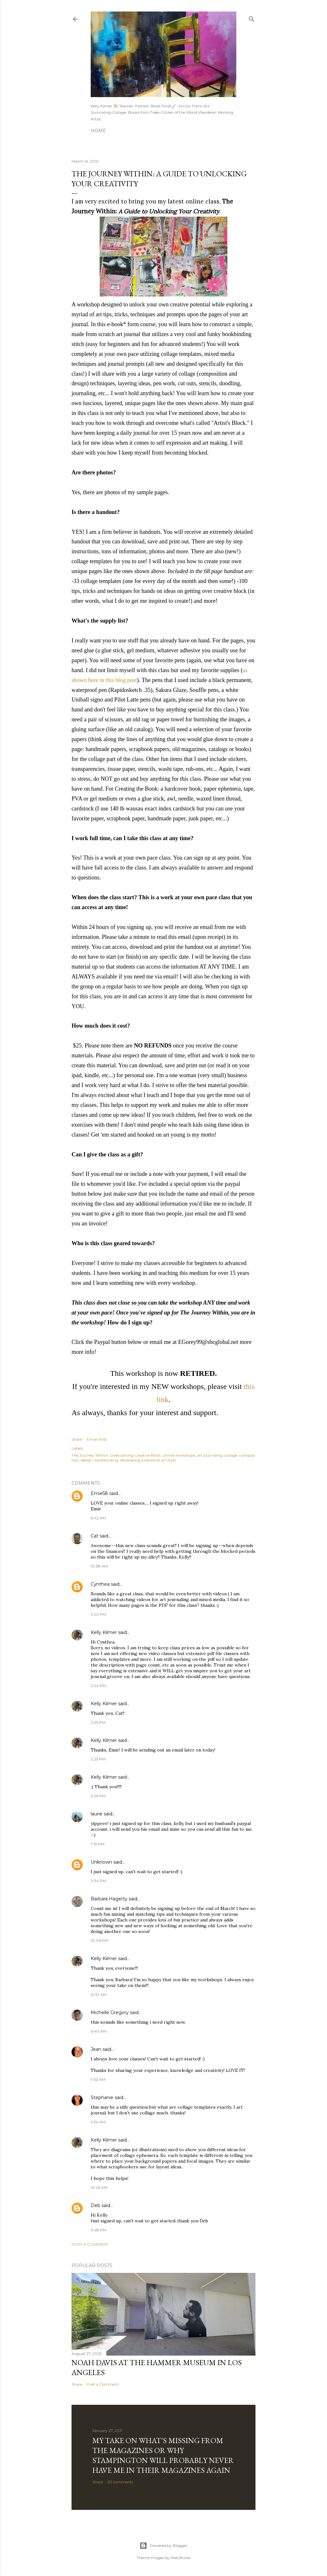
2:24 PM (98, 1685)
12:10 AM (99, 1994)
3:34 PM (98, 1880)
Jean (96, 2049)
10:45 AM (99, 2187)
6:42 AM (98, 1517)
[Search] (251, 18)
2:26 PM (98, 1795)
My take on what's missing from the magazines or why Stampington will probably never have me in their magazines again (163, 2455)
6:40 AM (99, 2031)
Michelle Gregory (110, 2012)
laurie (97, 1814)
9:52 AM (98, 2079)
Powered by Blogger (163, 2545)
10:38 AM (99, 1566)
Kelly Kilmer (104, 1632)
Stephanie (102, 2097)
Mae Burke (180, 2557)
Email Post (97, 1439)
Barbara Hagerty (109, 1899)
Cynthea (100, 1584)
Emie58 (99, 1493)
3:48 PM (98, 2229)
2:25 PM (98, 1722)
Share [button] (77, 1439)
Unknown (101, 1862)
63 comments (120, 2482)
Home (98, 131)
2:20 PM (98, 1614)
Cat (94, 1536)
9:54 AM (98, 2122)
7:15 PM (97, 1844)
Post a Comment (90, 2244)
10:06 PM (99, 1940)
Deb (95, 2205)
